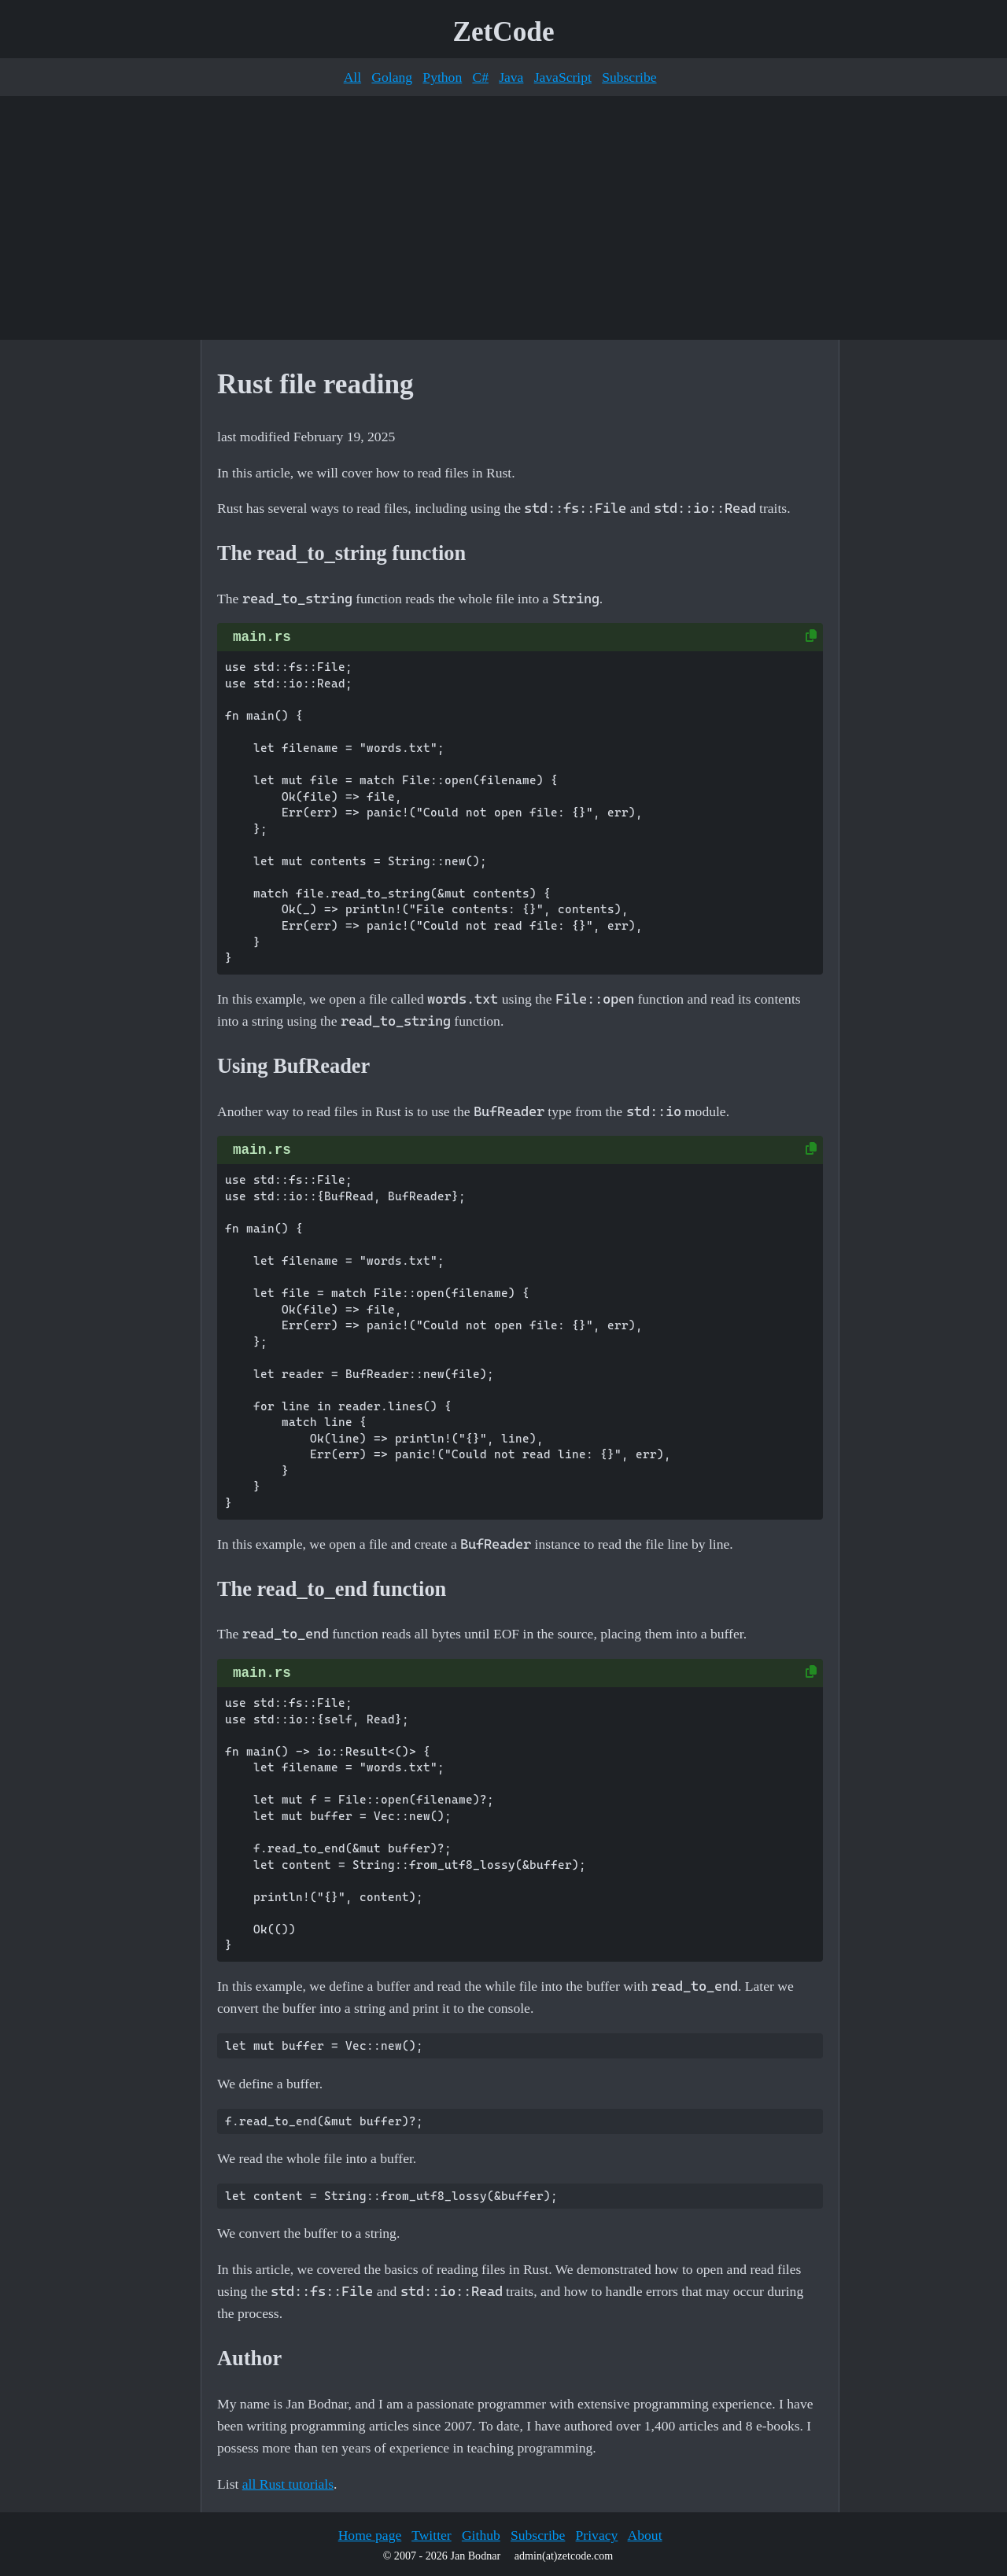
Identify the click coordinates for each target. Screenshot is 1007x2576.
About (645, 2535)
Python (442, 77)
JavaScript (563, 77)
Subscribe (629, 77)
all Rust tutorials (288, 2484)
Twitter (431, 2535)
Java (511, 77)
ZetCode (504, 32)
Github (481, 2535)
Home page (370, 2535)
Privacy (597, 2535)
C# (480, 77)
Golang (391, 77)
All (352, 77)
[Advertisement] (503, 218)
